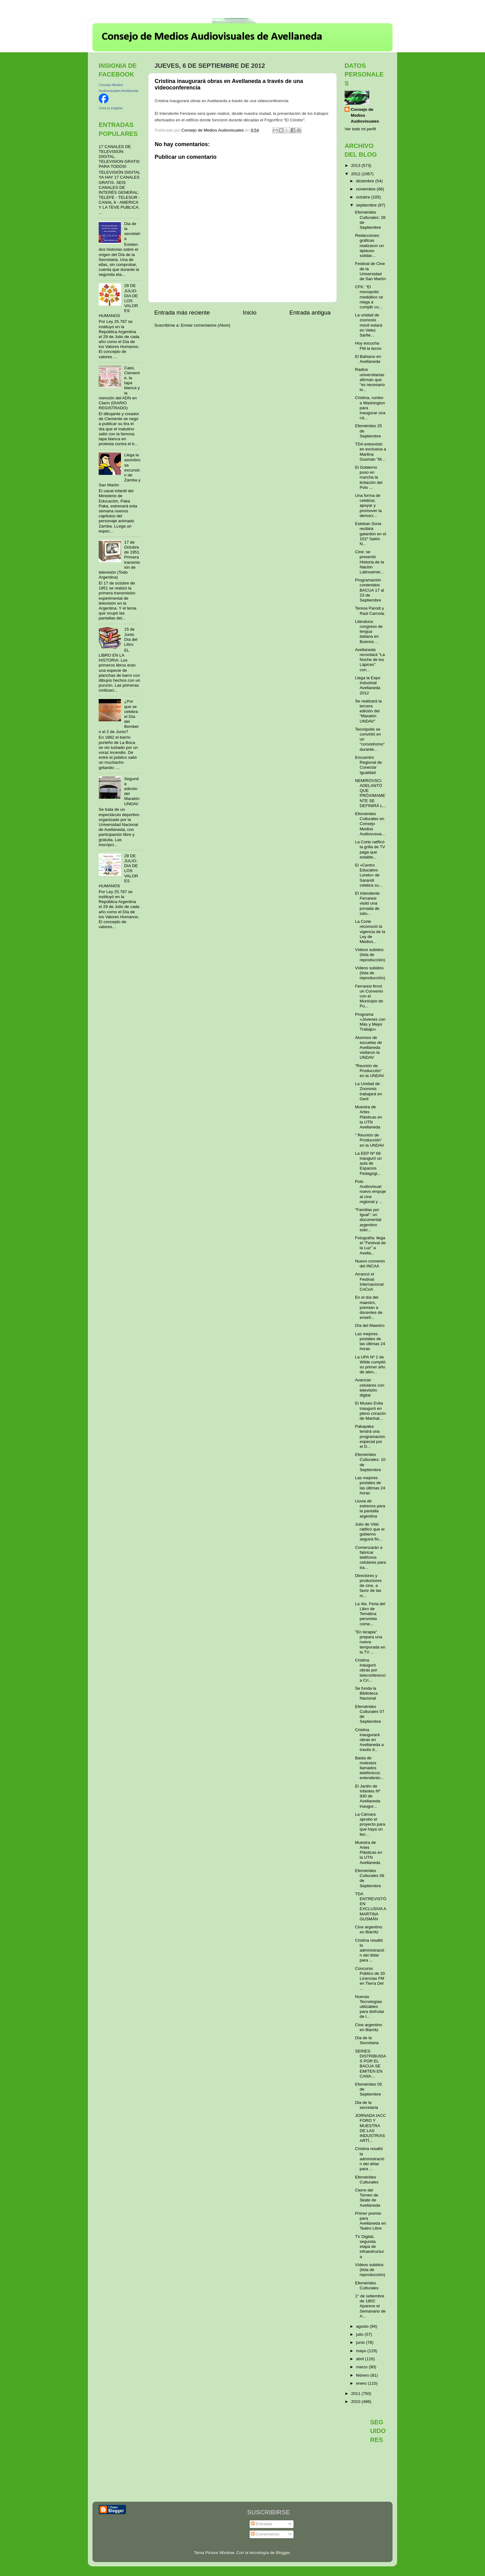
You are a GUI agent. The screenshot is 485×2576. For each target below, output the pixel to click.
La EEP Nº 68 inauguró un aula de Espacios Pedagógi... (368, 1163)
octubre (363, 197)
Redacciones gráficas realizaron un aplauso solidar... (369, 245)
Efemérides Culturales (367, 2179)
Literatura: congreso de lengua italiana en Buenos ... (369, 631)
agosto (363, 2326)
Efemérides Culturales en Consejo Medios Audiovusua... (370, 823)
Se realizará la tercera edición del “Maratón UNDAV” (368, 711)
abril (360, 2359)
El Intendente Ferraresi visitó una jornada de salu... (367, 903)
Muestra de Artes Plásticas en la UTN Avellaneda (368, 1117)
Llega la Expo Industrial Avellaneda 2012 (367, 685)
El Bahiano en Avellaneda (368, 359)
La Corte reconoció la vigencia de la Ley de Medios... (370, 931)
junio (361, 2342)
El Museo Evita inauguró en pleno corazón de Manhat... (370, 1411)
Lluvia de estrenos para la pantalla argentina (370, 1508)
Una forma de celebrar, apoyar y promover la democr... (368, 505)
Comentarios (265, 2534)
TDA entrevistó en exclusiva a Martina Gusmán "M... (370, 452)
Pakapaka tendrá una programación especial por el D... (370, 1436)
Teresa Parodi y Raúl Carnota (369, 610)
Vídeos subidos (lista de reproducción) (370, 954)
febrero (363, 2375)
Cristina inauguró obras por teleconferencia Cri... (370, 1670)
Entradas (262, 2524)
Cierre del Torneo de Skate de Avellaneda (367, 2198)
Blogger (283, 2552)
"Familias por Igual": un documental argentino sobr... (368, 1219)
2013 (356, 165)
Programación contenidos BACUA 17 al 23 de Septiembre (369, 590)
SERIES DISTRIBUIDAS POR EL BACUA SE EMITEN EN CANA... (370, 2064)
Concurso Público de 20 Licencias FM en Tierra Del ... (370, 1978)
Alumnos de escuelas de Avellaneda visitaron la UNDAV (368, 1047)
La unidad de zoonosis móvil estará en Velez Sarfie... (368, 325)
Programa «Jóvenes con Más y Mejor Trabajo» (370, 1022)
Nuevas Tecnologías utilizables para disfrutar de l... (369, 2006)
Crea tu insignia (110, 108)
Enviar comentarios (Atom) (205, 325)
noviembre (366, 189)
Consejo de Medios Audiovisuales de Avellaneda (212, 36)
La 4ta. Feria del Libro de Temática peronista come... (370, 1613)
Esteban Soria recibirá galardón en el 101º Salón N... (370, 533)
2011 (356, 2393)
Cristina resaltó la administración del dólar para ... (369, 1950)
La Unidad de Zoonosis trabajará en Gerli (368, 1091)
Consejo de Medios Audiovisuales (365, 115)
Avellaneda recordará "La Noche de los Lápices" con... (370, 659)
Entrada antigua (310, 312)
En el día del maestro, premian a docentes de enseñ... (369, 1307)
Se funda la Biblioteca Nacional (366, 1693)
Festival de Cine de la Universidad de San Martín (370, 271)
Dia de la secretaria (132, 231)
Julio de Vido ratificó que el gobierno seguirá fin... (369, 1532)
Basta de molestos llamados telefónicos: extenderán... (369, 1768)
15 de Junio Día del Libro (130, 637)
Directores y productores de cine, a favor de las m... (368, 1585)
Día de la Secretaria (367, 2040)
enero (362, 2383)
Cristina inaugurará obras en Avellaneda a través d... (369, 1739)
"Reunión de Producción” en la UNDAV (369, 1070)
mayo (361, 2350)
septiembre (367, 205)
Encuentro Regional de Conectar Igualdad (368, 765)
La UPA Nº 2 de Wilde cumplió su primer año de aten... (370, 1365)
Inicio (249, 312)
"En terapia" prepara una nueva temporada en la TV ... (370, 1642)
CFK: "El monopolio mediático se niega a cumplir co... (369, 297)
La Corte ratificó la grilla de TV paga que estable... (370, 849)
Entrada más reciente (182, 312)
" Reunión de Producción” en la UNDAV (369, 1140)
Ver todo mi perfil (360, 129)
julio (360, 2334)
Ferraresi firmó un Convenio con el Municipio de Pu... (369, 996)
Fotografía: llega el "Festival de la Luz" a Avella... (370, 1245)
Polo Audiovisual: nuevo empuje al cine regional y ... (370, 1191)
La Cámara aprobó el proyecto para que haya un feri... (370, 1824)
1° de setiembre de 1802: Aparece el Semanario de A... (370, 2306)
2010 (356, 2401)
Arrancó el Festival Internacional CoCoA (369, 1282)
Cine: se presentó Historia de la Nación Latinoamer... (369, 562)
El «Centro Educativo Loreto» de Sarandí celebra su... (369, 875)
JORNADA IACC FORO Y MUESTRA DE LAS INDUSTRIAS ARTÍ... (370, 2128)
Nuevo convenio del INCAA (370, 1263)
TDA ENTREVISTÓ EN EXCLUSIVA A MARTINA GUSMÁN (370, 1906)
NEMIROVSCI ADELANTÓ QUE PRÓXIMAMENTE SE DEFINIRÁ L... (370, 793)
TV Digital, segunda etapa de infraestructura (369, 2246)
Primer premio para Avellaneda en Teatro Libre (370, 2221)
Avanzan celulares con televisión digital (369, 1387)
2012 (356, 174)
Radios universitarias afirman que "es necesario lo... (370, 379)
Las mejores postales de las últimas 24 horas (370, 1341)
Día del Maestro (369, 1325)
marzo (362, 2367)
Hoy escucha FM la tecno (368, 345)
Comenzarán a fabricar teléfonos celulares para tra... (370, 1557)
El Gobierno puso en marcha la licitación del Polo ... (369, 477)
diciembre (365, 181)
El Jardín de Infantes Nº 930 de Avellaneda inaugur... (367, 1796)
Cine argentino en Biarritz (368, 1929)
